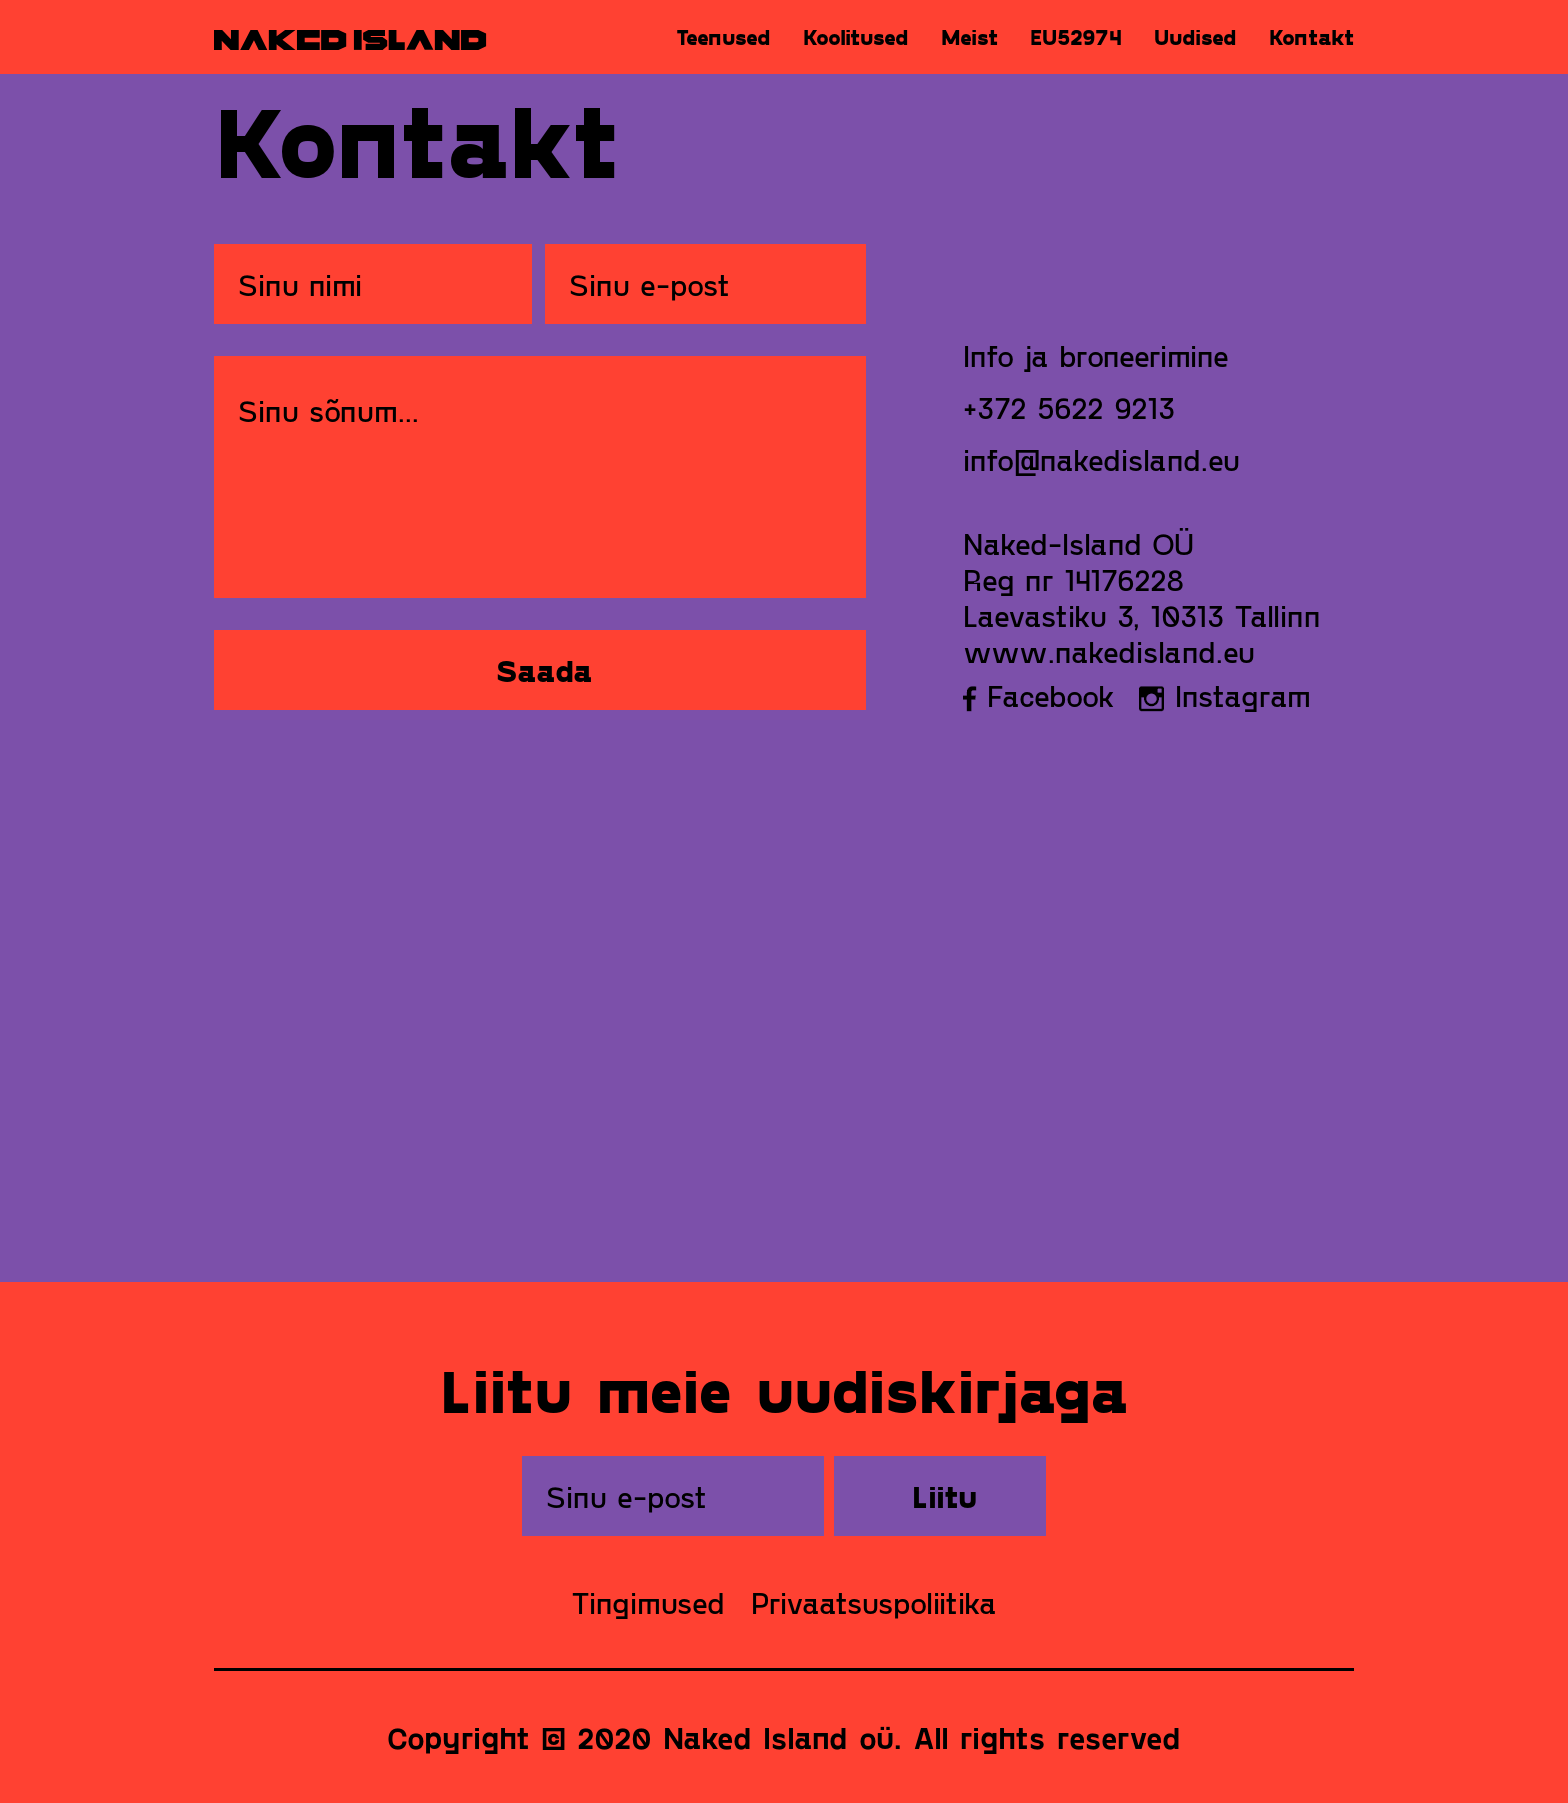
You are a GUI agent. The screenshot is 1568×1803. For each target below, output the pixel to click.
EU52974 (1076, 36)
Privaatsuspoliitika (874, 1602)
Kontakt (1311, 36)
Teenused (723, 36)
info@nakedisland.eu (1101, 459)
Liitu (944, 1496)
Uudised (1195, 36)
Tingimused (648, 1602)
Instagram (1225, 695)
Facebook (1039, 695)
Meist (969, 36)
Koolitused (856, 36)
